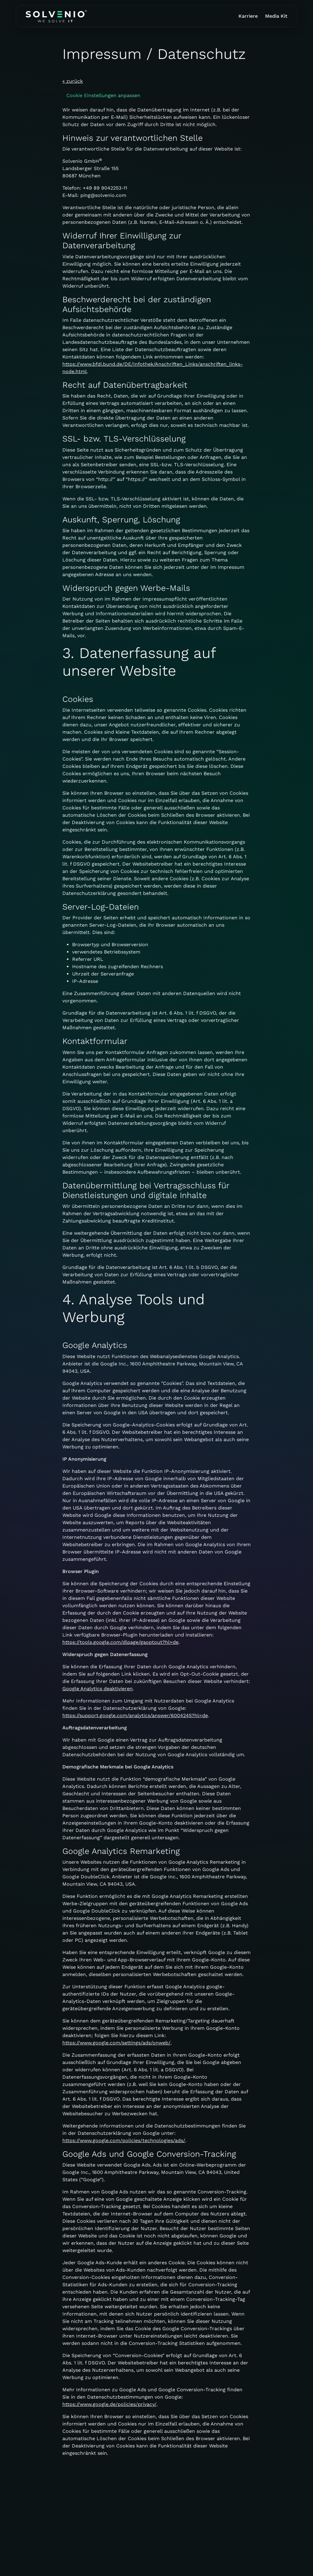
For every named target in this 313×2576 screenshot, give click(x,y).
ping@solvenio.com (103, 195)
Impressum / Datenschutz (103, 2565)
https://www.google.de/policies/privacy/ (109, 2404)
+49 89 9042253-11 (105, 188)
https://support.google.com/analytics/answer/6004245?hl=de (135, 1715)
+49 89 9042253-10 (44, 2542)
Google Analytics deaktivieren (97, 1688)
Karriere (248, 16)
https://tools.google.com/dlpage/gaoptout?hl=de (120, 1642)
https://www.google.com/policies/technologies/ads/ (123, 2140)
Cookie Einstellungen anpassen (103, 95)
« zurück (72, 81)
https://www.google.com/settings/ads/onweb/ (116, 2043)
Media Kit (276, 16)
